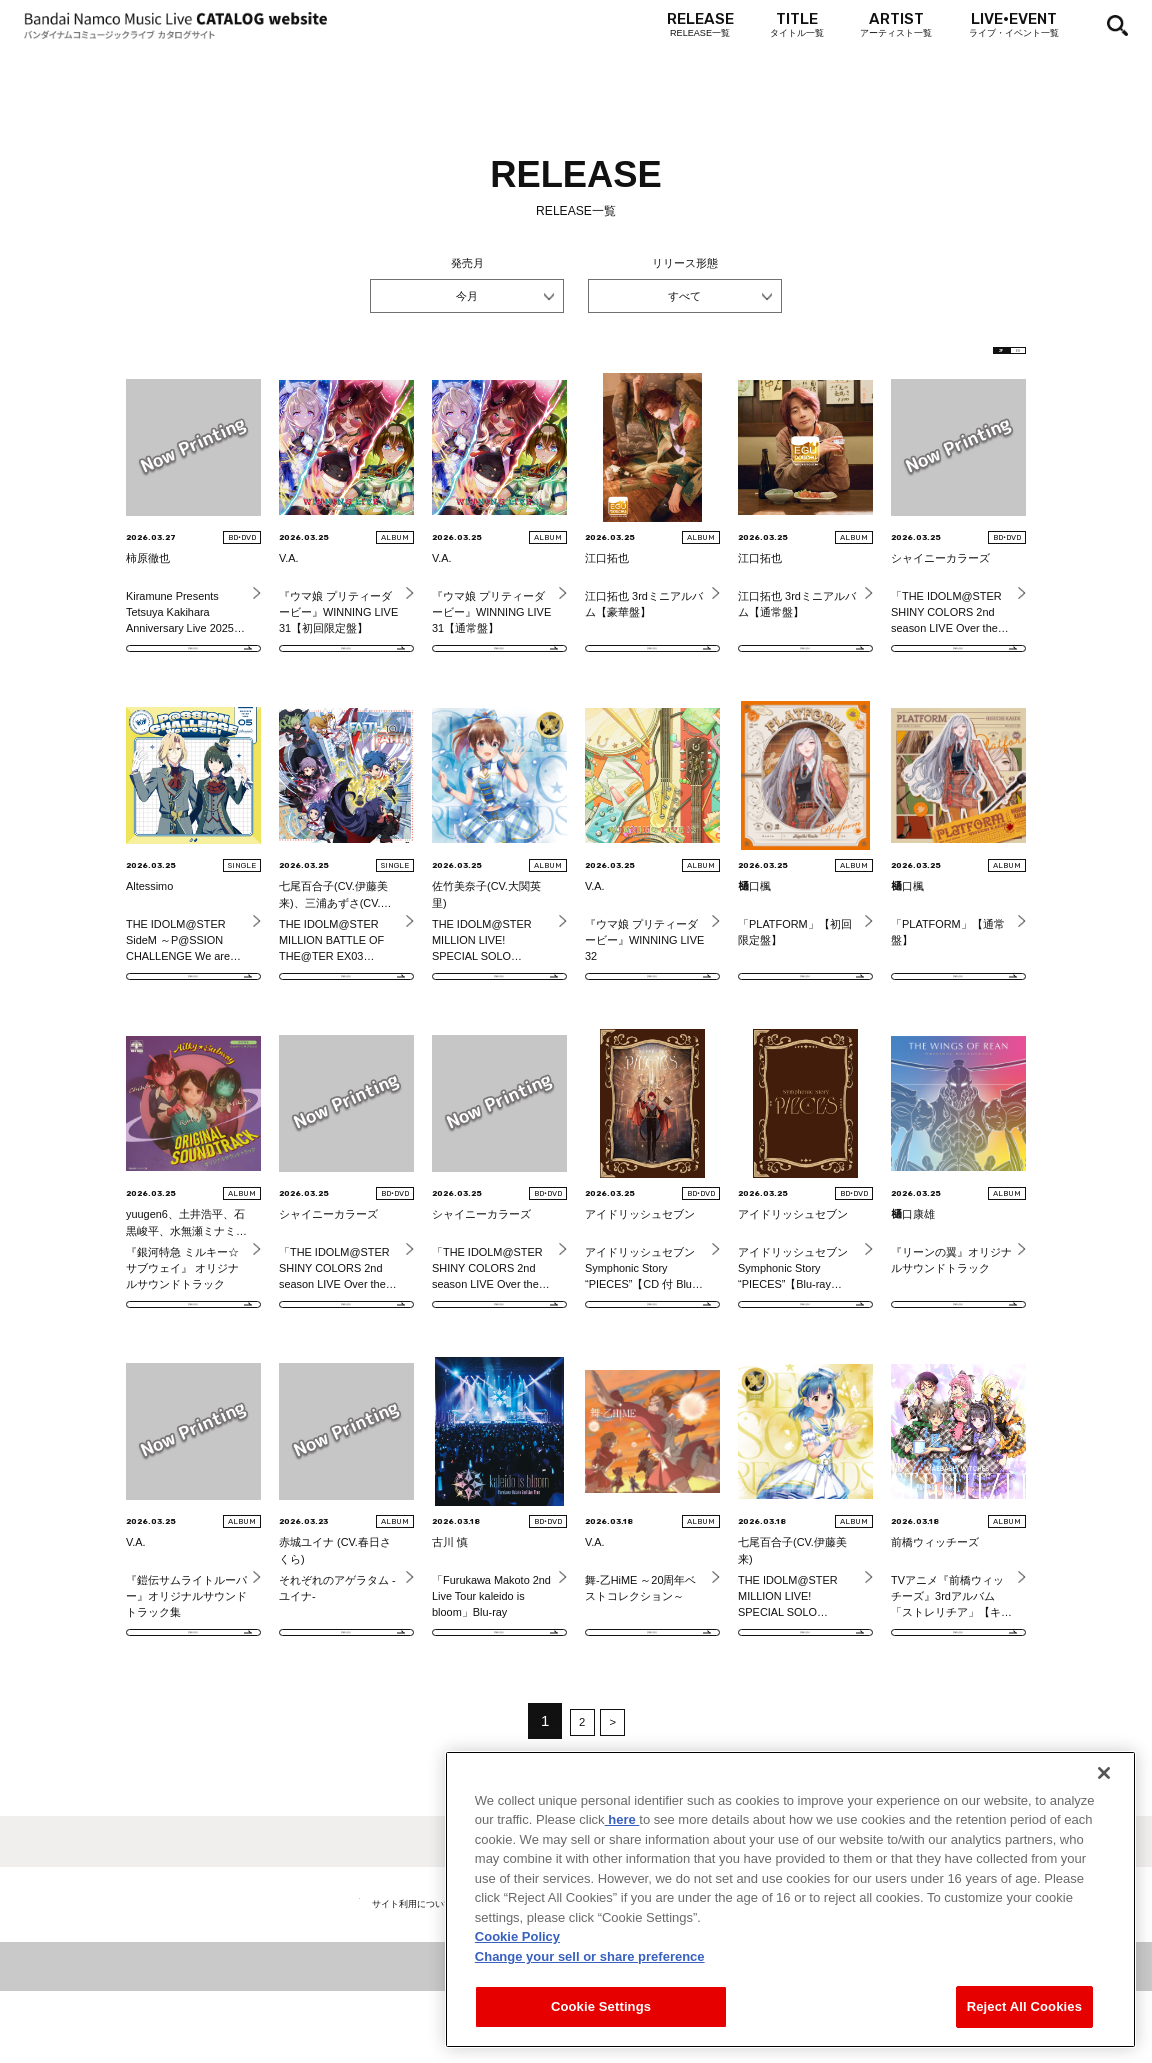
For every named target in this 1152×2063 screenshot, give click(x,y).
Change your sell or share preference (590, 1994)
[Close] (1104, 1811)
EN (997, 357)
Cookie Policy (517, 1974)
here (622, 1857)
